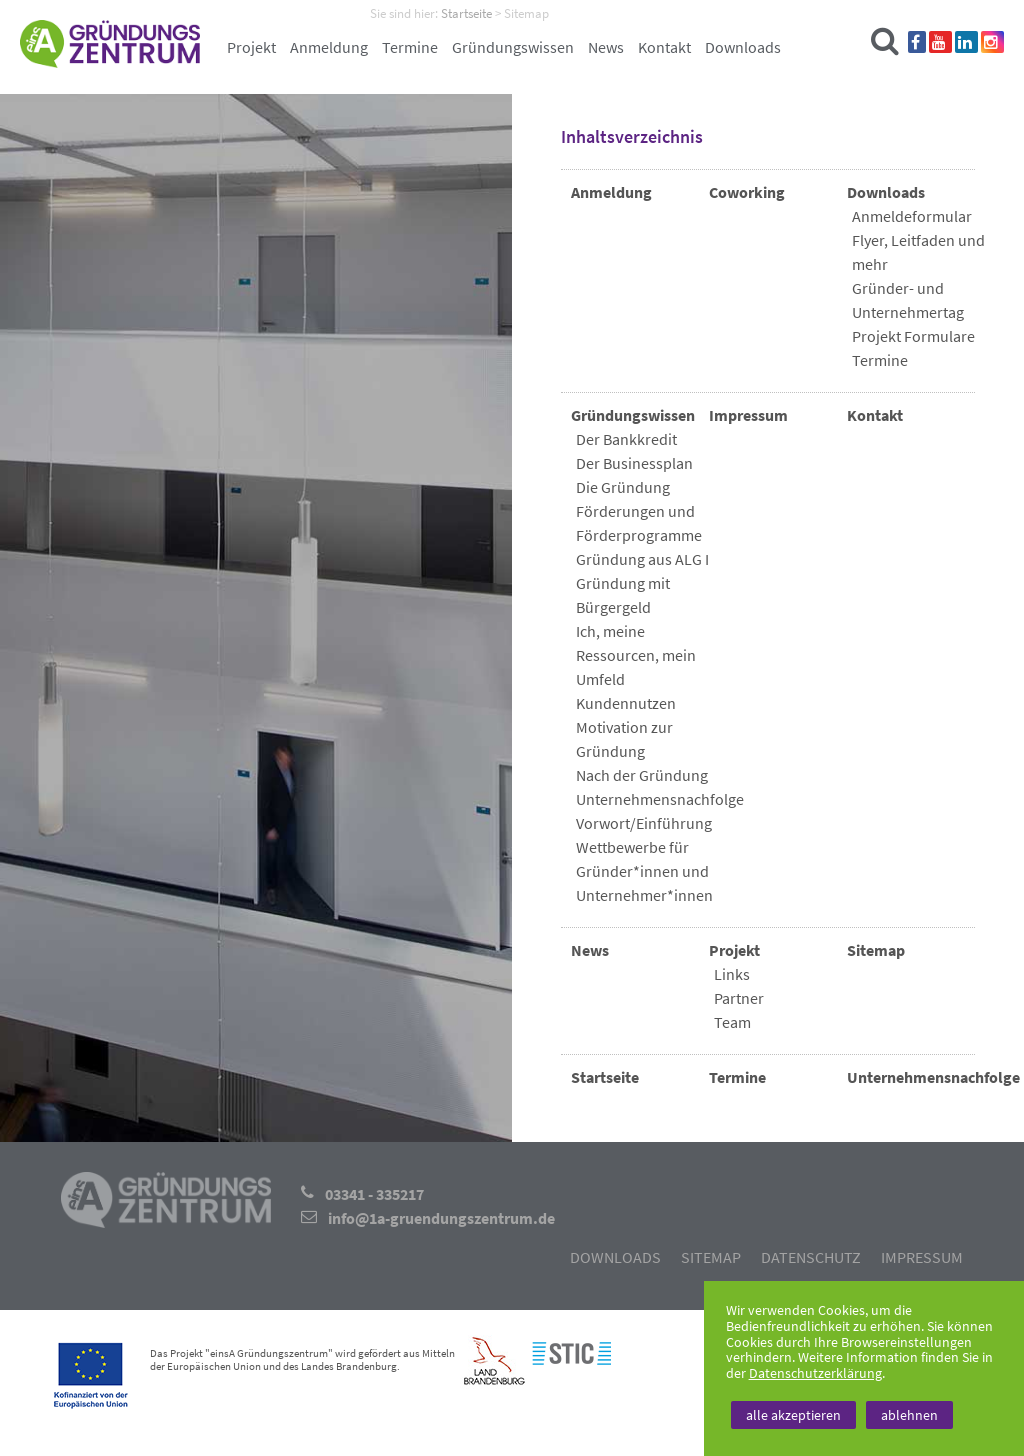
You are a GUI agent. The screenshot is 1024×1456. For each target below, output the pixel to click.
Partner (739, 998)
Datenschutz (811, 1257)
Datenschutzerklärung (815, 1373)
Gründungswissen (513, 47)
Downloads (743, 47)
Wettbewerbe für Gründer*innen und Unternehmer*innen (644, 871)
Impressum (748, 415)
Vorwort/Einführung (644, 823)
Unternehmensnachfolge (660, 799)
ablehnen (909, 1415)
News (606, 47)
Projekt (251, 47)
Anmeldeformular (912, 216)
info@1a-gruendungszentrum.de (441, 1218)
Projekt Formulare (913, 336)
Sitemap (876, 950)
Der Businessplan (634, 463)
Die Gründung (623, 487)
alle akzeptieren (793, 1415)
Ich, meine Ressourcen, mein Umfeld (636, 655)
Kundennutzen (626, 703)
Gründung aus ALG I (642, 559)
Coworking (747, 192)
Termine (410, 47)
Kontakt (664, 47)
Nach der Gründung (642, 775)
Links (732, 974)
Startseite (605, 1077)
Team (732, 1022)
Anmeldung (329, 47)
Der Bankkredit (626, 439)
